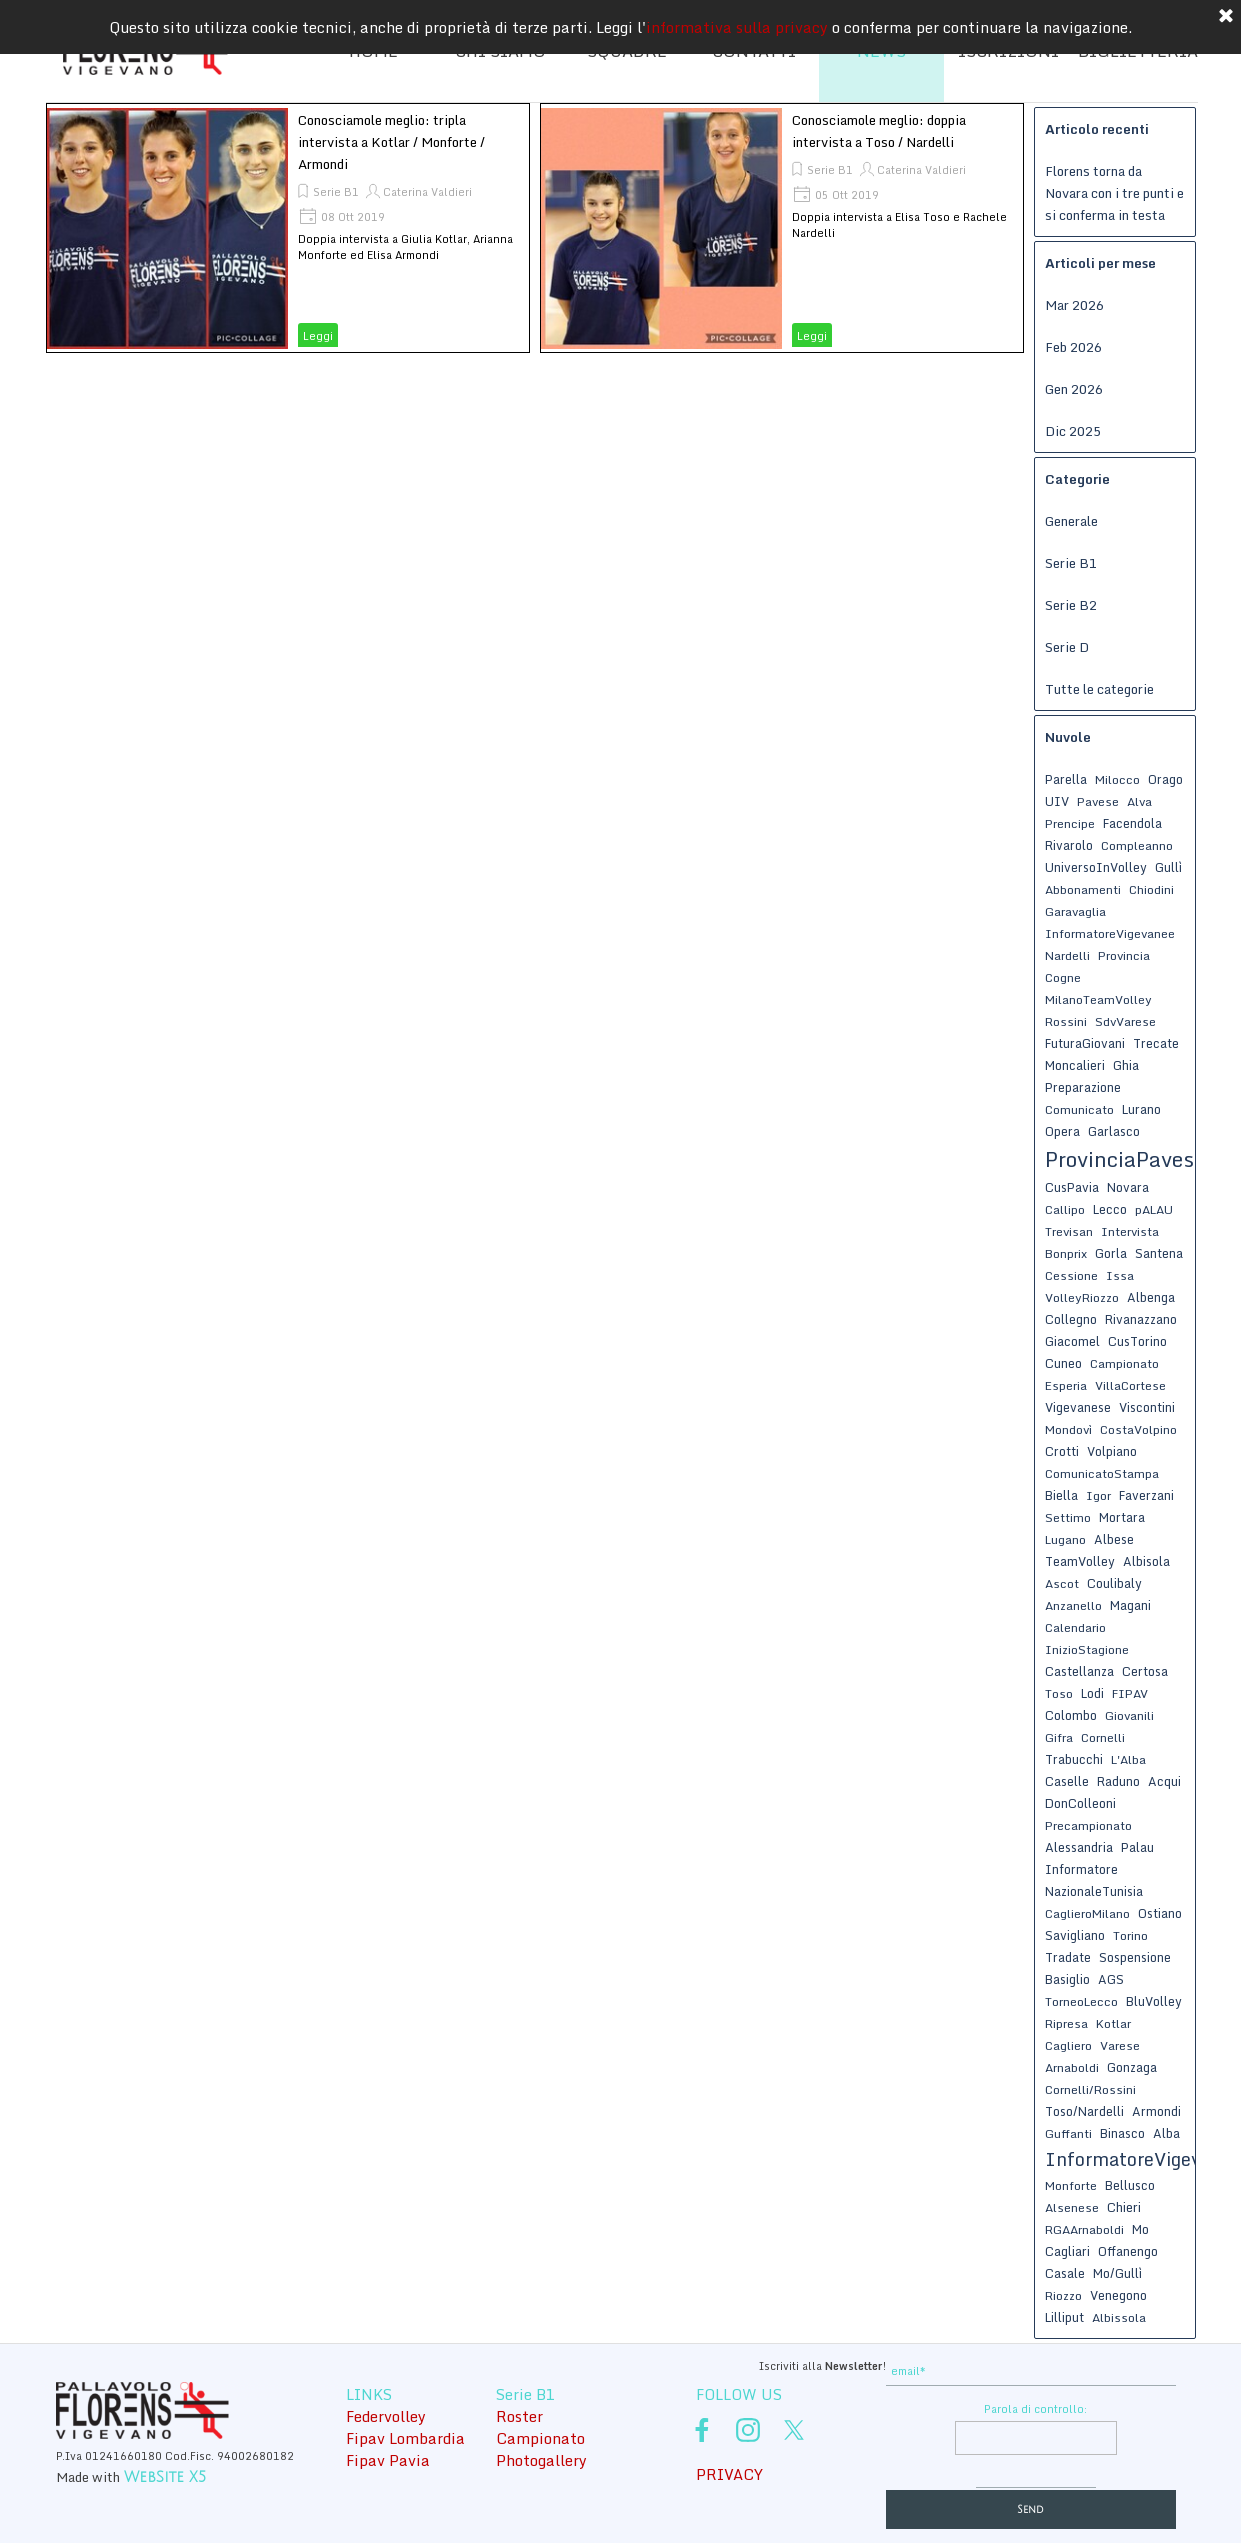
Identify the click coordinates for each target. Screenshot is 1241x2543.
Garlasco (1114, 1131)
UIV (1057, 801)
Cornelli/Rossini (1090, 2089)
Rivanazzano (1141, 1319)
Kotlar (1113, 2023)
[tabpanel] (736, 2364)
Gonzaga (1132, 2067)
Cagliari (1067, 2251)
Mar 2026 (1074, 305)
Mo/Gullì (1117, 2273)
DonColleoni (1080, 1803)
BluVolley (1154, 2001)
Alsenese (1072, 2207)
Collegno (1071, 1319)
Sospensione (1135, 1957)
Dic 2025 (1073, 431)
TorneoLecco (1081, 2001)
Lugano (1065, 1539)
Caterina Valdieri (427, 192)
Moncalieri (1075, 1065)
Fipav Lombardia (405, 2438)
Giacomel (1072, 1341)
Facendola (1132, 823)
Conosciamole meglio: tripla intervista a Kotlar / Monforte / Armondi (391, 142)
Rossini (1066, 1021)
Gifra (1059, 1737)
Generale (1071, 521)
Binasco (1122, 2133)
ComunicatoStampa (1102, 1473)
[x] (794, 2430)
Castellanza (1079, 1671)
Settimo (1068, 1517)
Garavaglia (1075, 911)
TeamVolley (1080, 1561)
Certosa (1145, 1671)
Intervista (1130, 1231)
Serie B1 (336, 192)
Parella (1066, 779)
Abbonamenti (1083, 889)
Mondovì (1068, 1429)
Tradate (1068, 1957)
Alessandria (1079, 1847)
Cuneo (1063, 1363)
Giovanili (1129, 1715)
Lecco (1110, 1209)
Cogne (1063, 977)
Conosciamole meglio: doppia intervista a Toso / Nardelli (879, 131)
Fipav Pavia (388, 2460)
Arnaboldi (1072, 2067)
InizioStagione (1087, 1649)
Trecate (1156, 1043)
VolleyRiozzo (1082, 1297)
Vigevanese (1078, 1407)
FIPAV (1130, 1693)
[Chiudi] (1226, 12)
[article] (288, 228)
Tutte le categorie (1099, 689)
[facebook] (702, 2430)
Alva (1139, 801)
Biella (1061, 1495)
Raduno (1118, 1781)
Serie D (1067, 647)
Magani (1130, 1605)
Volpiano (1112, 1451)
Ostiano (1160, 1913)
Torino (1130, 1935)
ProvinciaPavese (1125, 1159)
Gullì (1168, 867)
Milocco (1117, 779)
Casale (1065, 2273)
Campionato (1124, 1363)
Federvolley (386, 2416)
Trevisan (1069, 1231)
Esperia (1066, 1385)
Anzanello (1073, 1605)
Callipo (1065, 1209)
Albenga (1151, 1297)
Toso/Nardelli (1084, 2111)
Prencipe (1070, 823)
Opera (1062, 1131)
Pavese (1098, 801)
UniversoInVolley (1096, 867)
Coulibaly (1114, 1583)
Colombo (1071, 1715)
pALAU (1154, 1209)
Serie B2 (1071, 605)
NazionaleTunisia (1094, 1891)
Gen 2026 (1074, 389)
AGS (1111, 1979)
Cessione (1071, 1275)
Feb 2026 (1073, 347)
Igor (1098, 1495)
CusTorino (1137, 1341)
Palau (1137, 1847)
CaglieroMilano (1087, 1913)
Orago (1165, 779)
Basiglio (1067, 1979)
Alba (1166, 2133)
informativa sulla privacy (737, 22)
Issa (1120, 1275)
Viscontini (1147, 1407)
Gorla (1111, 1253)
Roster (519, 2416)
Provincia (1124, 955)
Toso (1059, 1693)
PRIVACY (729, 2474)
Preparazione (1083, 1087)
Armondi (1156, 2111)
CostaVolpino (1138, 1429)
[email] (1031, 2371)
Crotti (1062, 1451)
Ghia (1126, 1065)
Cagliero (1068, 2045)
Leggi (318, 336)
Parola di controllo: (1035, 2409)
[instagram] (748, 2430)
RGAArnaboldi (1084, 2229)
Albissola (1119, 2317)
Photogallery (541, 2460)
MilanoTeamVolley (1098, 999)
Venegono (1118, 2295)
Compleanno (1137, 845)
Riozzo (1063, 2295)
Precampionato (1088, 1825)
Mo (1140, 2229)
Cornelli (1103, 1737)
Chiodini (1151, 889)
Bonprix (1066, 1253)
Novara (1128, 1187)
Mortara (1122, 1517)
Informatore (1081, 1869)
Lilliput (1064, 2317)
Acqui (1164, 1781)
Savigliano (1075, 1935)
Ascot (1062, 1583)
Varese (1120, 2045)
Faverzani (1146, 1495)
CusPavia (1072, 1187)
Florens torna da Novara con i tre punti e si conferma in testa (1114, 193)
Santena (1159, 1253)
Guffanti (1068, 2133)
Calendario (1075, 1627)
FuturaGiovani (1085, 1043)
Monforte (1071, 2185)
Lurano (1141, 1109)
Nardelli (1067, 955)
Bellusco (1130, 2185)
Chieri (1124, 2207)
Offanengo (1128, 2251)
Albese (1114, 1539)
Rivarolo (1069, 845)
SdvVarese (1125, 1021)
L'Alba (1128, 1759)
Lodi (1092, 1693)
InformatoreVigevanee (1110, 933)
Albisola (1146, 1561)
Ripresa (1066, 2023)
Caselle (1067, 1781)
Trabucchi (1074, 1759)
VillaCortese (1130, 1385)
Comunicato (1079, 1109)
